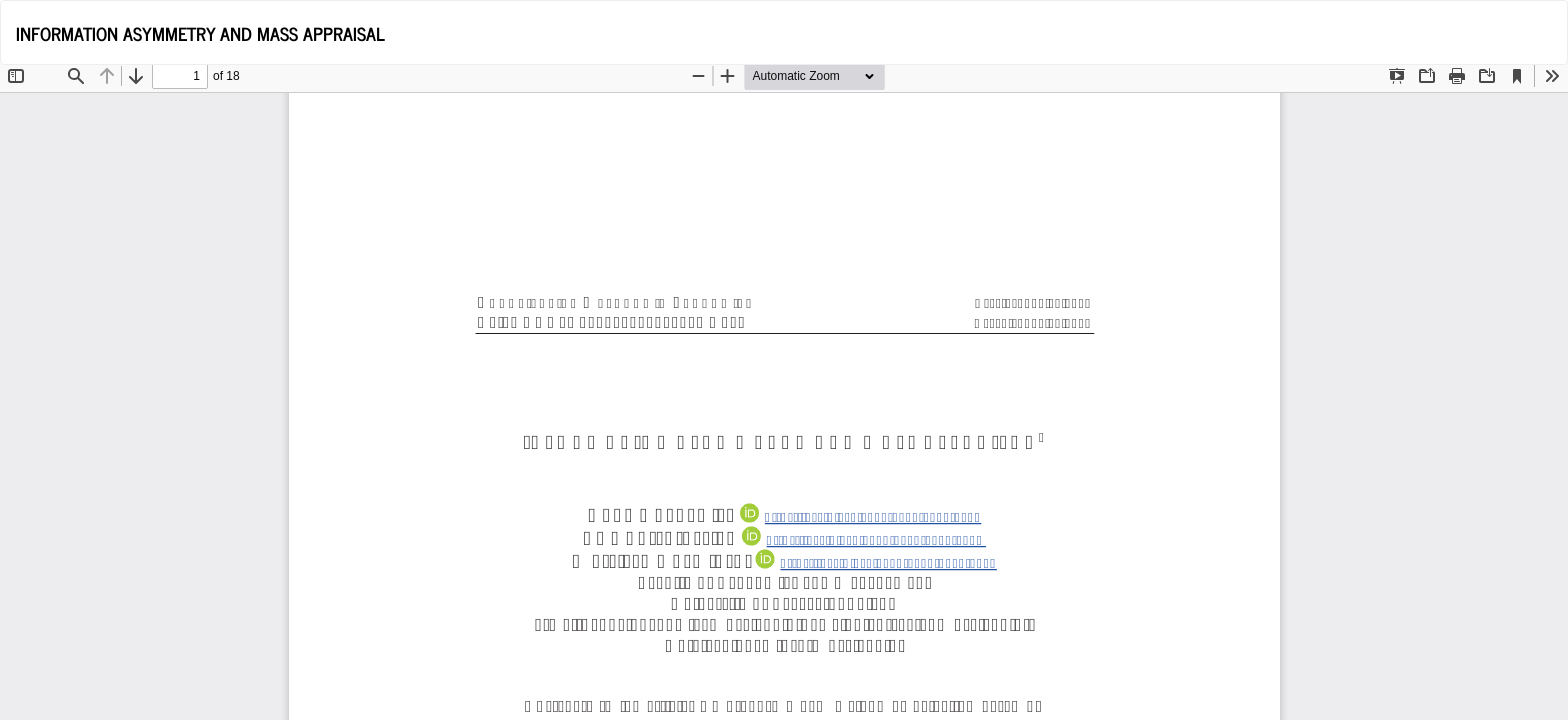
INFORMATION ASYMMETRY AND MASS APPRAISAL (200, 33)
